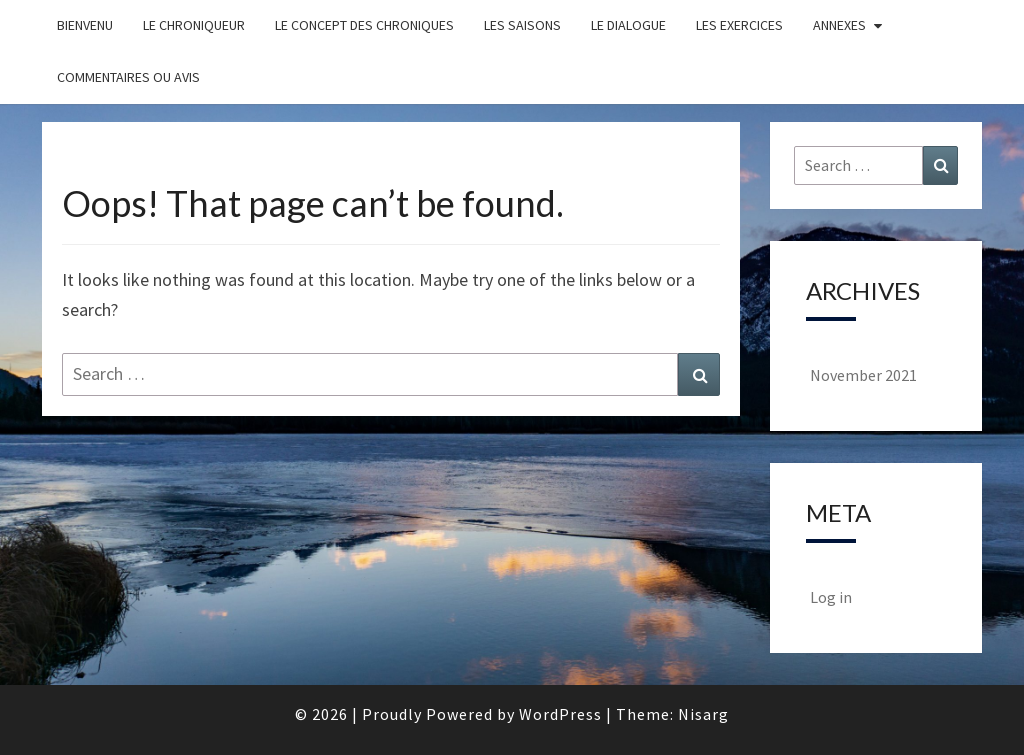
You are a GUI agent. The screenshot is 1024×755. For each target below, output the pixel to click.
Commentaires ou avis (128, 77)
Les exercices (739, 25)
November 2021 (863, 375)
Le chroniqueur (194, 25)
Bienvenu (85, 25)
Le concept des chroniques (364, 25)
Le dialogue (628, 25)
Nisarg (703, 714)
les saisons (522, 25)
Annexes (839, 25)
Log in (831, 597)
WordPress (560, 714)
